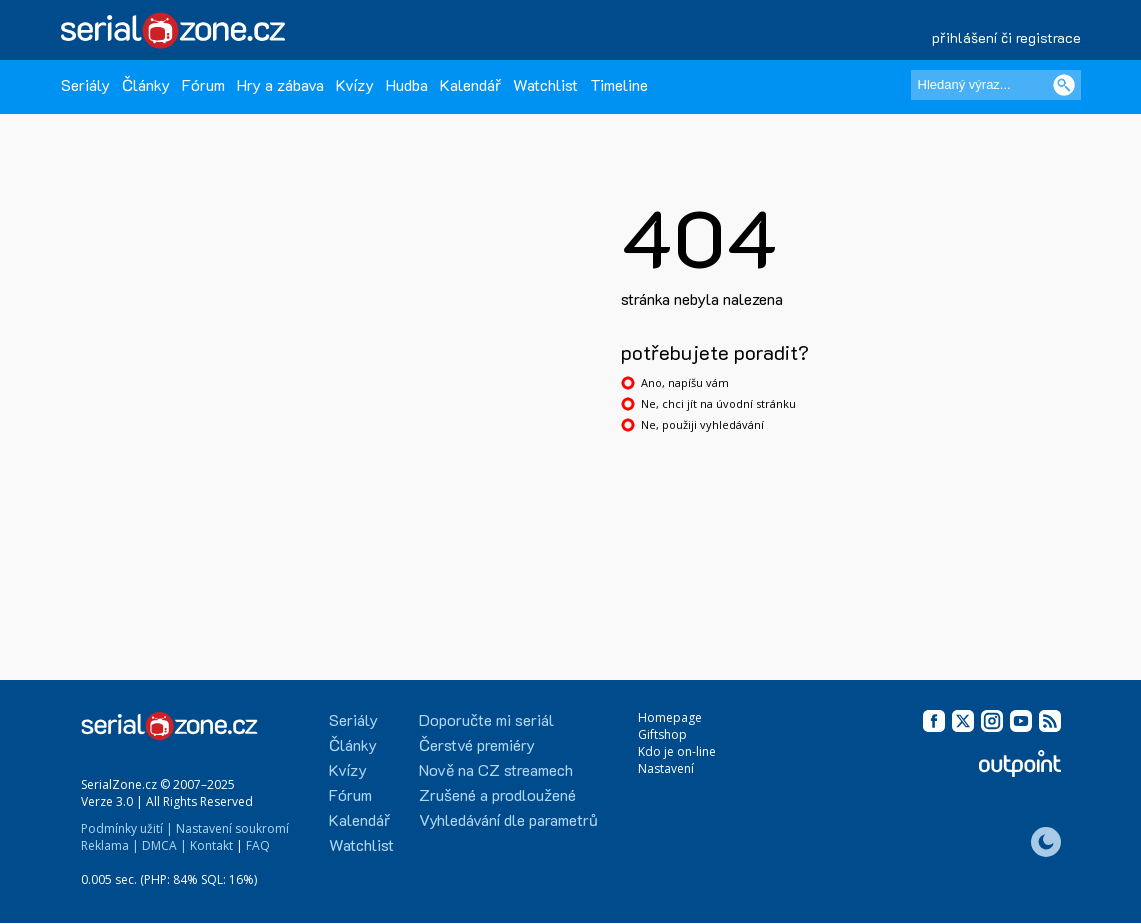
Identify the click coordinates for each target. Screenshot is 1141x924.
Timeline (619, 84)
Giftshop (662, 734)
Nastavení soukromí (232, 828)
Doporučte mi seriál (486, 719)
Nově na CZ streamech (496, 769)
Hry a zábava (280, 84)
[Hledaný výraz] (996, 85)
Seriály (85, 84)
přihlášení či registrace (1006, 37)
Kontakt (211, 845)
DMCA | (164, 845)
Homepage (670, 717)
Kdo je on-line (677, 751)
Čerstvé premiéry (477, 744)
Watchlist (545, 84)
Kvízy (355, 84)
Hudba (407, 84)
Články (146, 84)
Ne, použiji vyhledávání (702, 424)
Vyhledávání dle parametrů (508, 819)
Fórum (203, 84)
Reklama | (110, 845)
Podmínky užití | (127, 828)
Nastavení (666, 768)
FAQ (258, 845)
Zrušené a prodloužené (497, 794)
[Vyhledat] (1064, 85)
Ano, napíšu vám (685, 382)
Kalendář (470, 84)
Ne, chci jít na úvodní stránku (718, 403)
